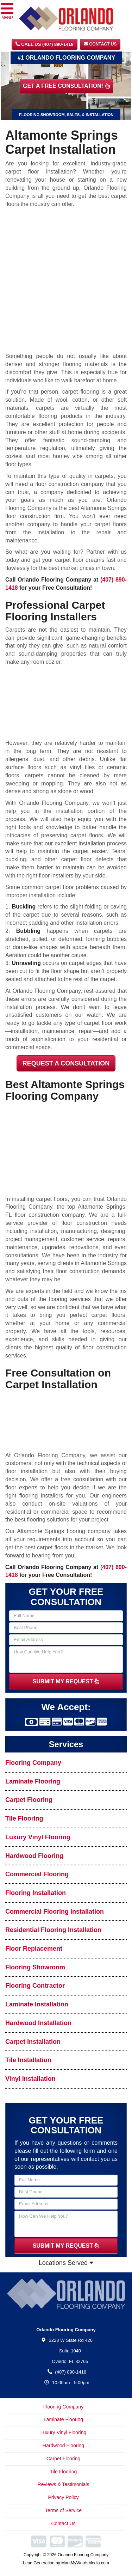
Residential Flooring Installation (53, 1929)
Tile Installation (28, 2060)
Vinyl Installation (30, 2078)
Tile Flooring (24, 1818)
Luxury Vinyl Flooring (37, 1837)
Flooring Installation (35, 1892)
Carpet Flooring (28, 1799)
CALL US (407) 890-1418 (44, 44)
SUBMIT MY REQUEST (66, 1681)
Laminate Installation (36, 2004)
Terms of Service (63, 2510)
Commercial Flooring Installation (54, 1911)
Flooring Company (33, 1762)
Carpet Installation (33, 2041)
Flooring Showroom (35, 1967)
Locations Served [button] (66, 2262)
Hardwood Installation (38, 2023)
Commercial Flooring (37, 1874)
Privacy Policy (63, 2497)
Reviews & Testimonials (63, 2484)
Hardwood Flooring (34, 1855)
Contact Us (100, 44)
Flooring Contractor (35, 1985)
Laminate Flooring (32, 1781)
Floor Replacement (33, 1948)
